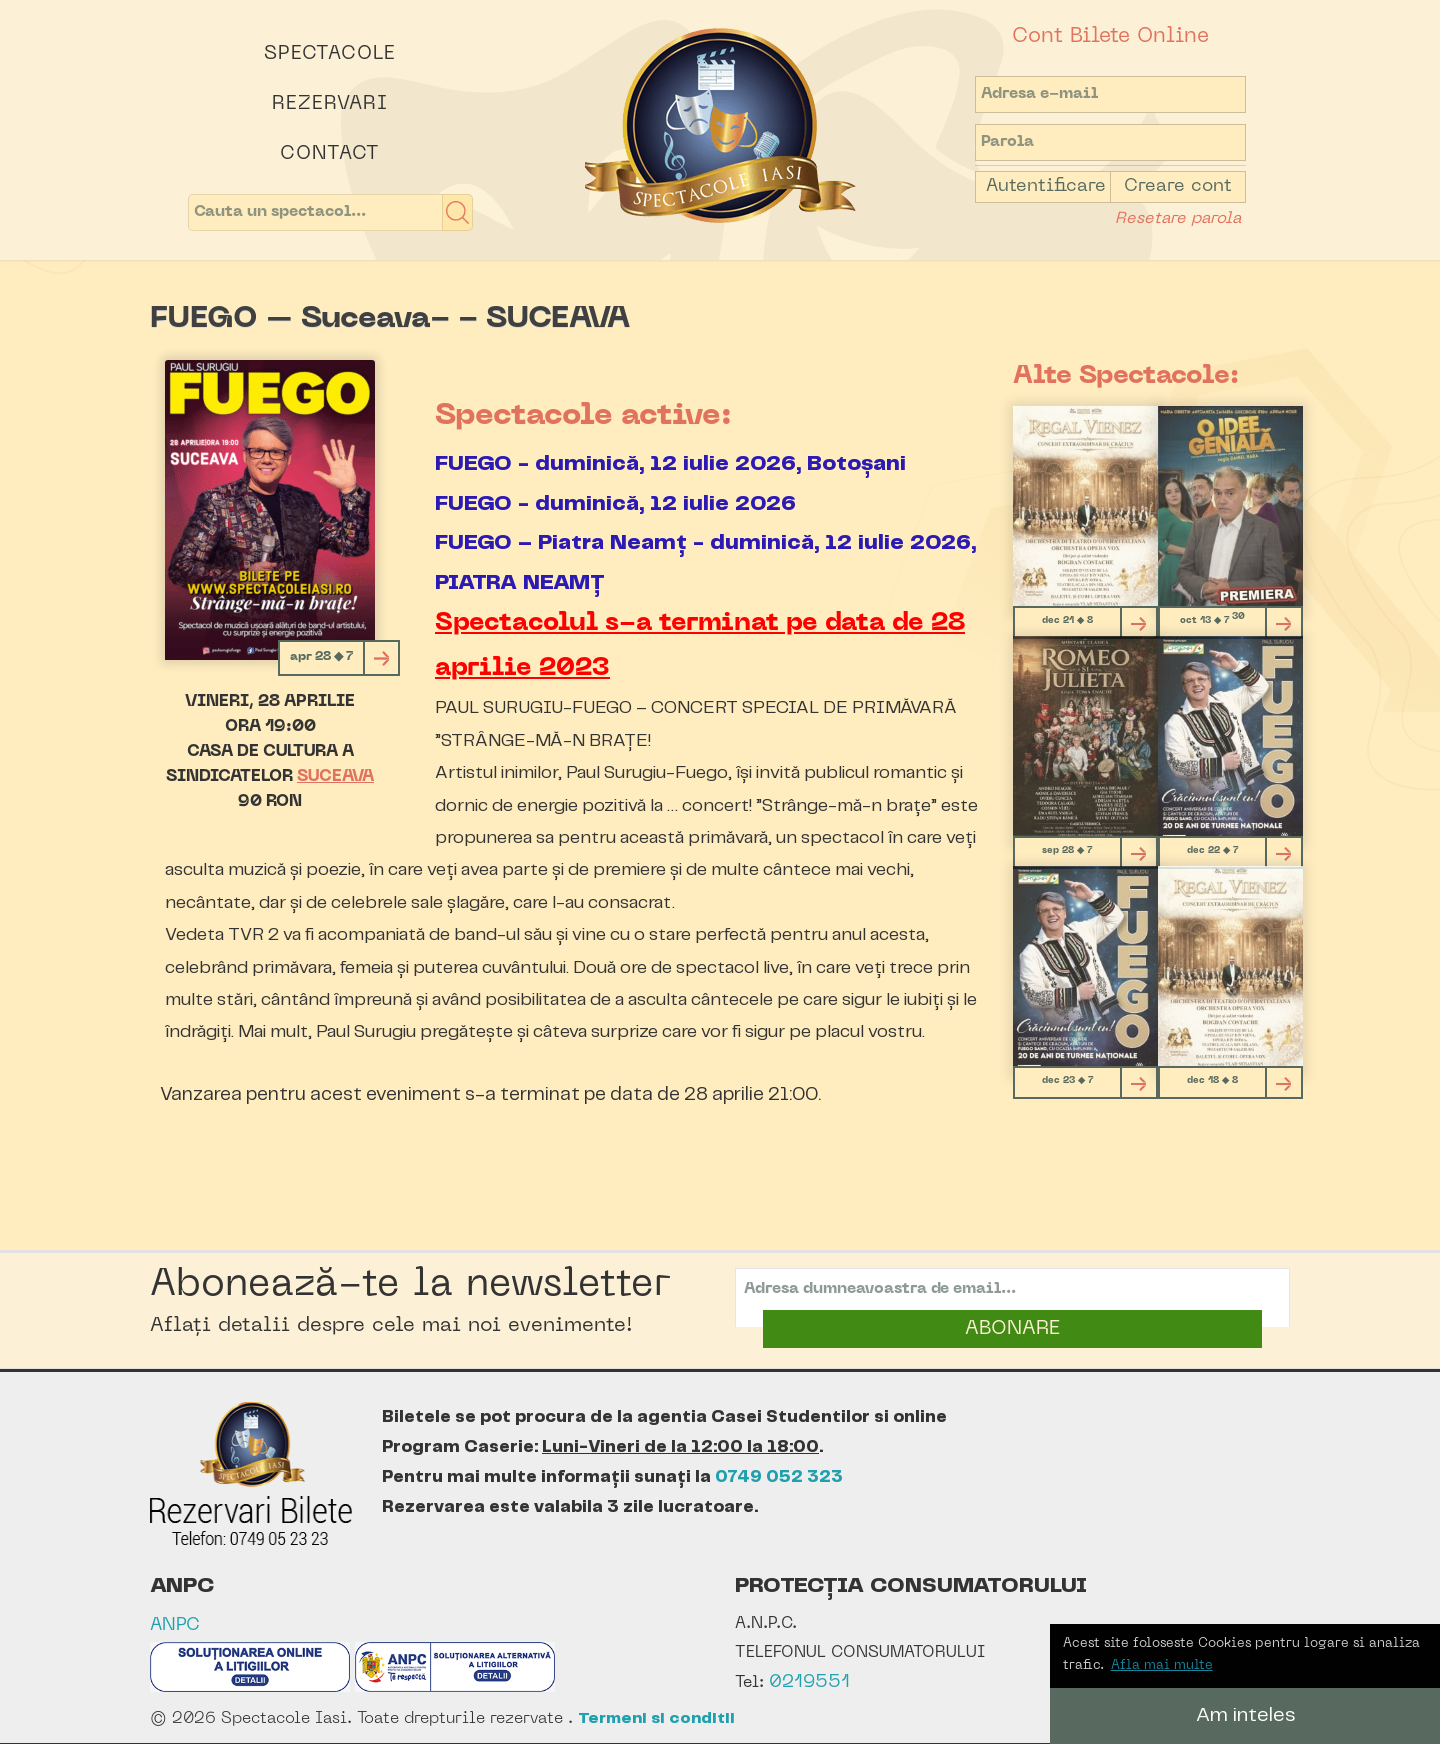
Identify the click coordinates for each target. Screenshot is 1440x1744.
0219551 (809, 1682)
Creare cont (1178, 186)
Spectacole (330, 54)
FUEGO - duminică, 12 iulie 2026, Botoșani (670, 463)
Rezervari (330, 104)
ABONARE (1012, 1329)
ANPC (175, 1625)
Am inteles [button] (1245, 1715)
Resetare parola (1178, 219)
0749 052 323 (779, 1477)
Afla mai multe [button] (1162, 1665)
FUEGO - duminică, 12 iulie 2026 (615, 503)
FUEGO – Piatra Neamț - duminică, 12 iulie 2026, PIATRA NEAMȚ (705, 562)
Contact (330, 154)
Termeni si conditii (656, 1718)
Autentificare (1046, 186)
